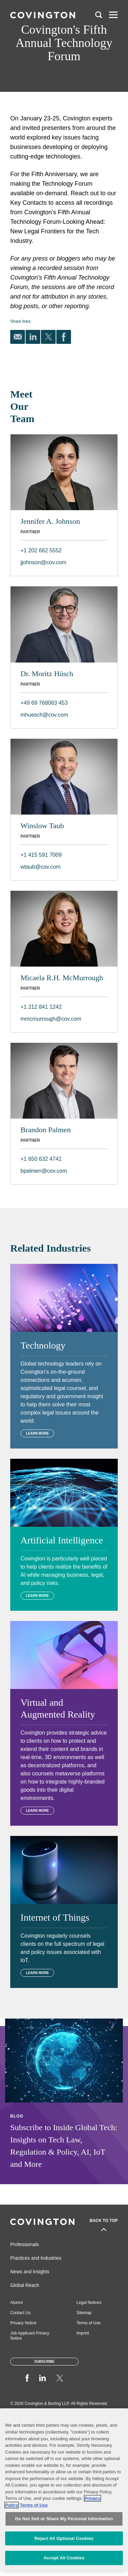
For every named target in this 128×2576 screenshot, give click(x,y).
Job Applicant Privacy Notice (29, 2336)
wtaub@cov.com (40, 867)
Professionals (24, 2244)
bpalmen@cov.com (43, 1171)
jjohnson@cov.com (43, 562)
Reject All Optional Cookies (64, 2538)
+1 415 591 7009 (41, 855)
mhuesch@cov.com (44, 715)
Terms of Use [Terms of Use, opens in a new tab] (33, 2505)
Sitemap (83, 2312)
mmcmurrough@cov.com (50, 1019)
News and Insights (29, 2271)
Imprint (82, 2333)
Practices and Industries (35, 2258)
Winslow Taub (42, 825)
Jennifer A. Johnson (50, 521)
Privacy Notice (23, 2323)
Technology (43, 1345)
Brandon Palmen (45, 1129)
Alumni (16, 2302)
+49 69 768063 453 (44, 703)
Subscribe (44, 2361)
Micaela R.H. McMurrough (61, 977)
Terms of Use (88, 2323)
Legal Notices (88, 2302)
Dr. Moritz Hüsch (46, 673)
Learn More (37, 1433)
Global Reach (24, 2285)
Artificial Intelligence (61, 1540)
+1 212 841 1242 (41, 1007)
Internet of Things (54, 1917)
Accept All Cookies (64, 2557)
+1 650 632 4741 (41, 1159)
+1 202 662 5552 (41, 550)
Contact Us (20, 2312)
